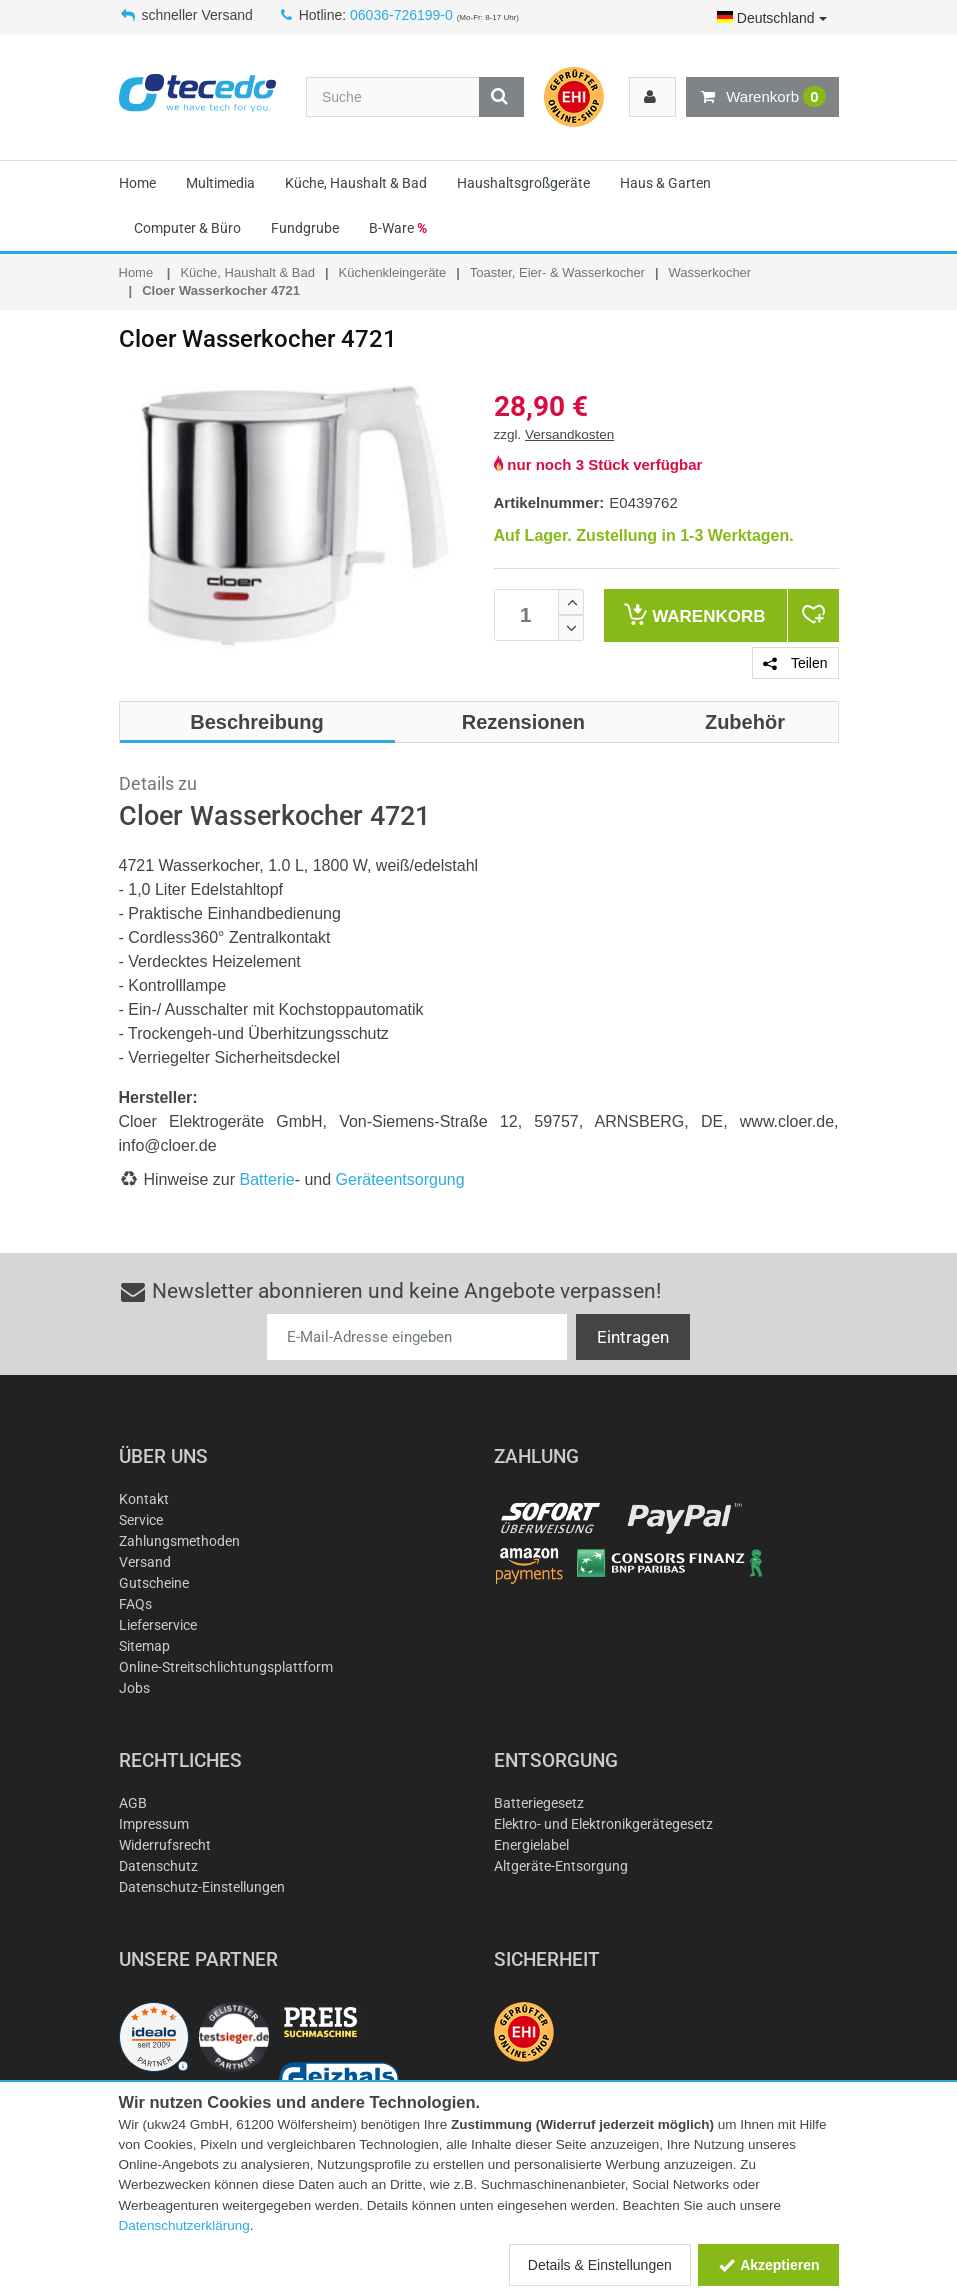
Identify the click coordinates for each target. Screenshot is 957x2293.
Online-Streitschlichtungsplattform (226, 1667)
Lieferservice (158, 1625)
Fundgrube (305, 228)
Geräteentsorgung (400, 1179)
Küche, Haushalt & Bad (356, 183)
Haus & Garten (665, 183)
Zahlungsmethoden (179, 1541)
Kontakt (144, 1499)
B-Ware (398, 228)
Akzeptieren (768, 2265)
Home (137, 183)
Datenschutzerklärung (184, 2225)
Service (141, 1520)
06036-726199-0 (401, 15)
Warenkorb (762, 97)
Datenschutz (158, 1866)
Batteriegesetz (539, 1803)
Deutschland (772, 18)
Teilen (795, 663)
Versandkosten (569, 434)
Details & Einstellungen (600, 2265)
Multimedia (220, 183)
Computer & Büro (187, 228)
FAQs (135, 1604)
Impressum (154, 1824)
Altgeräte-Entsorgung (561, 1866)
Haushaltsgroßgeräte (523, 183)
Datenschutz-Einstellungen (202, 1887)
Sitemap (144, 1646)
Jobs (134, 1688)
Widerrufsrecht (165, 1845)
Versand (145, 1562)
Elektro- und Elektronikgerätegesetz (603, 1824)
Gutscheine (154, 1583)
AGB (133, 1803)
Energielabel (531, 1845)
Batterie (267, 1179)
